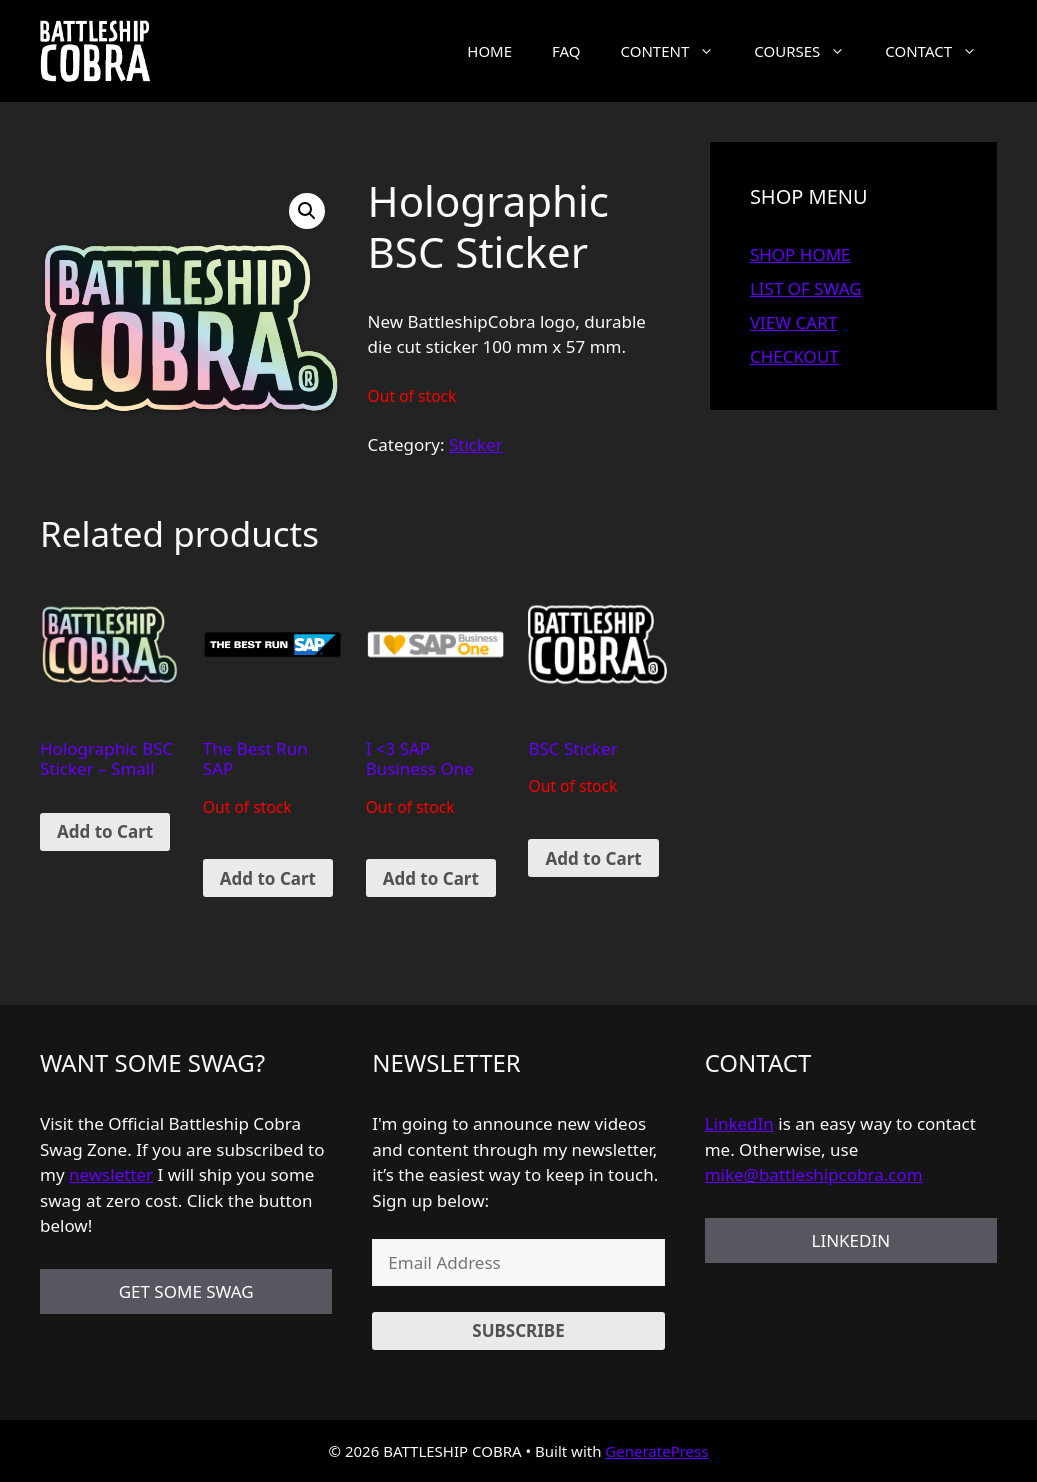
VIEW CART (793, 322)
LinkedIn (739, 1123)
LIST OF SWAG (806, 288)
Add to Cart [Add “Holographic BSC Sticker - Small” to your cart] (105, 831)
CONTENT (678, 51)
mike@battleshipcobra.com (814, 1174)
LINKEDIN (850, 1240)
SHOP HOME (800, 254)
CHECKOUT (794, 356)
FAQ (566, 51)
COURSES (809, 51)
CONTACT (941, 51)
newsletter (111, 1174)
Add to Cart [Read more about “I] (431, 878)
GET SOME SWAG (186, 1291)
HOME (489, 51)
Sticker (476, 444)
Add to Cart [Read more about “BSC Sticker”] (593, 858)
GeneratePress (656, 1451)
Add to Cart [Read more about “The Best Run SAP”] (268, 878)
